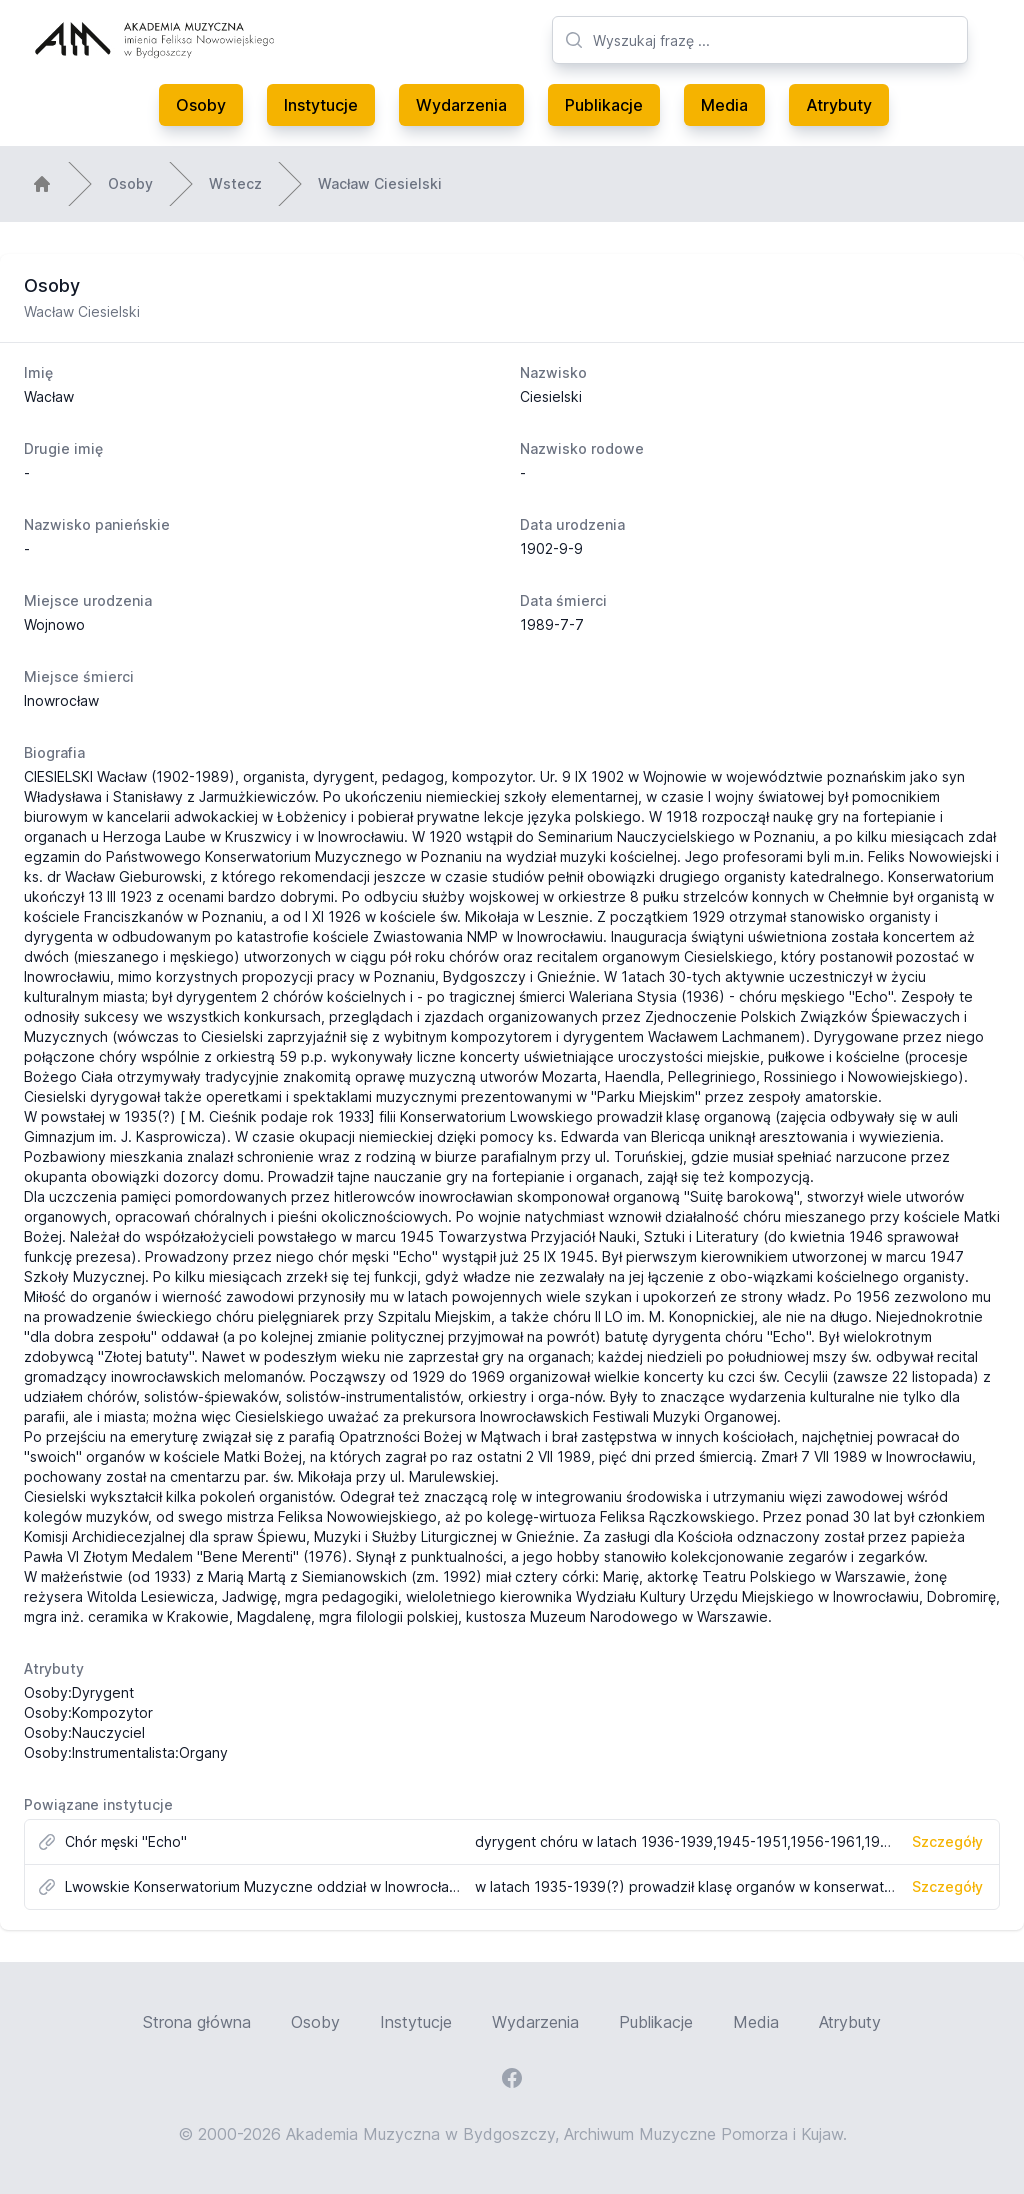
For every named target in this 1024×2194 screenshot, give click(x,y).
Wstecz (235, 183)
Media (724, 105)
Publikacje (604, 105)
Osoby (201, 105)
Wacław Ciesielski (380, 183)
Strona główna (197, 2022)
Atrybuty (839, 105)
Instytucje (321, 105)
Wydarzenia (461, 105)
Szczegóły (947, 1841)
